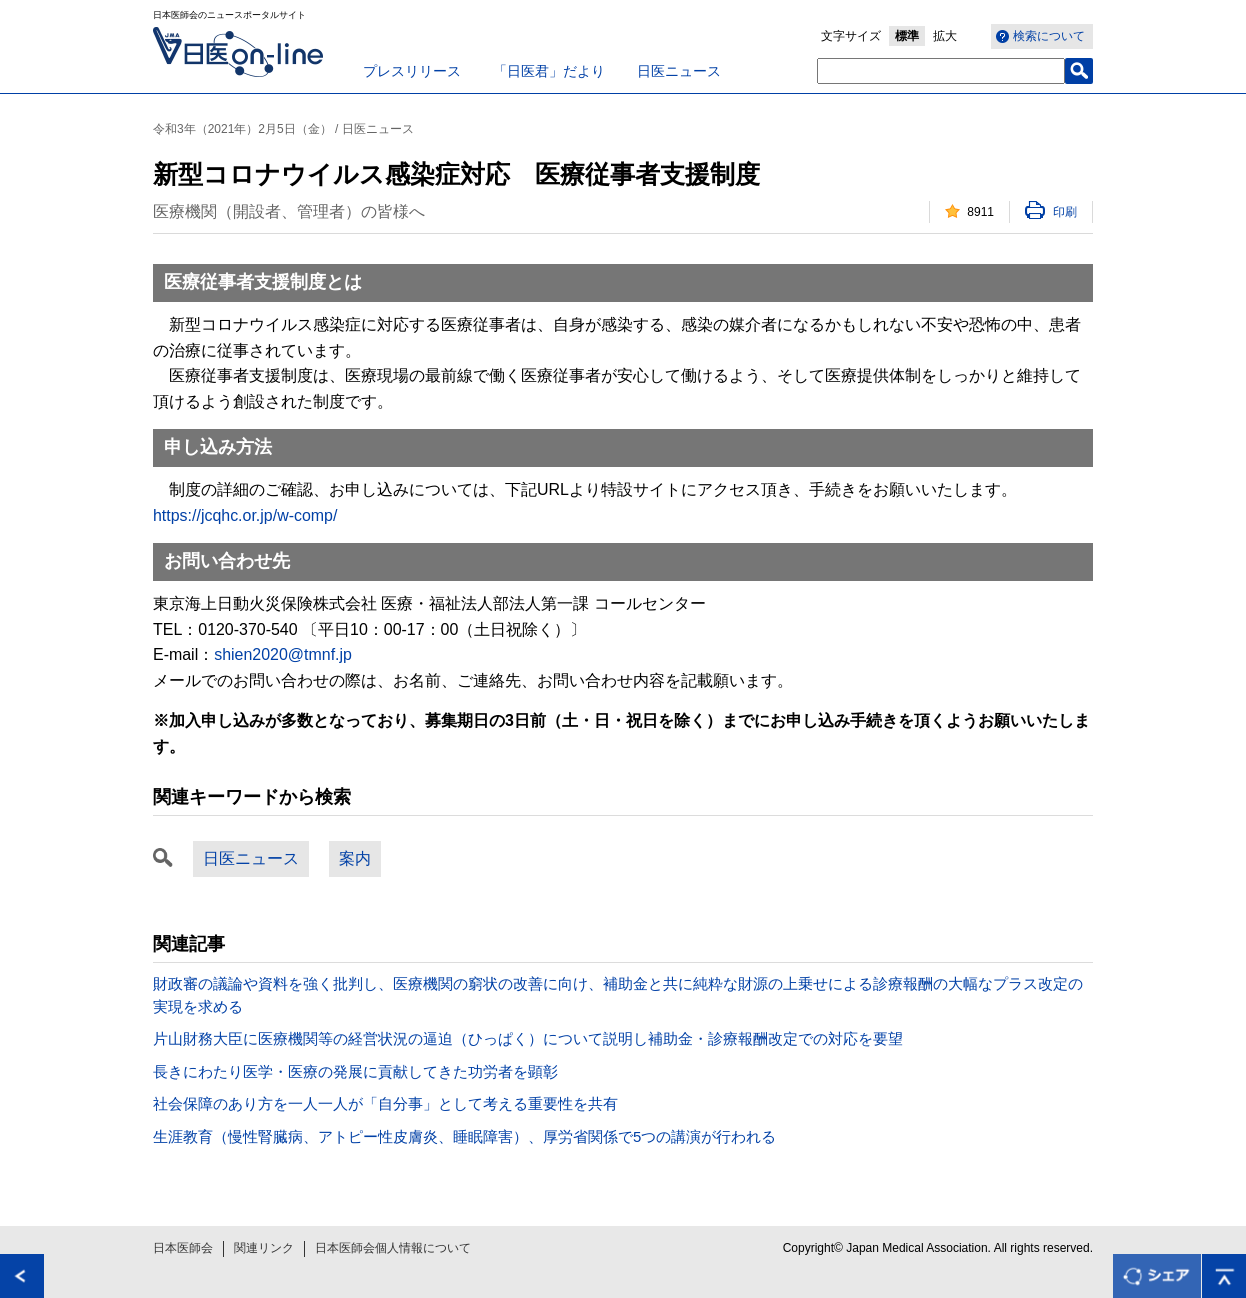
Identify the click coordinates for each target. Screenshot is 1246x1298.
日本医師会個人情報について (393, 1248)
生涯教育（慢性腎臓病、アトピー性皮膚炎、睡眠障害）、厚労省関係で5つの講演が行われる (464, 1136)
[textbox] (941, 71)
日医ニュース (679, 71)
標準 (907, 36)
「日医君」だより (549, 71)
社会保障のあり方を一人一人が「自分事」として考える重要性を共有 (385, 1103)
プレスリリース (412, 71)
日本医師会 (183, 1248)
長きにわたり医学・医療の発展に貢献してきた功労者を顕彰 (355, 1071)
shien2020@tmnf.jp (283, 654)
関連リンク (264, 1248)
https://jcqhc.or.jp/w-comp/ (245, 515)
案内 (355, 858)
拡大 (945, 36)
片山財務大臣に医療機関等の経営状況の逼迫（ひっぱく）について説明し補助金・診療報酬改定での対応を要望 (528, 1038)
